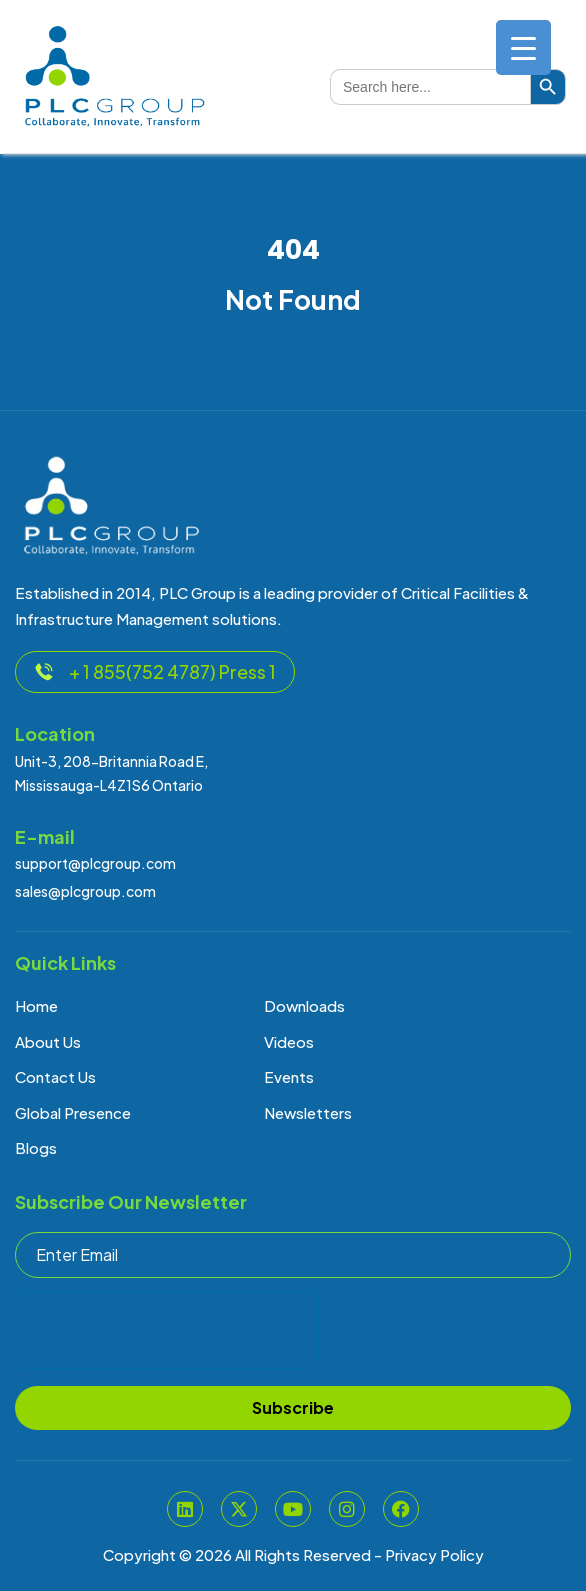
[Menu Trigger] (523, 47)
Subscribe (293, 1407)
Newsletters (308, 1112)
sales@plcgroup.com (85, 891)
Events (289, 1076)
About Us (48, 1041)
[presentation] (167, 1330)
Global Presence (73, 1112)
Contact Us (55, 1076)
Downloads (304, 1005)
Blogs (36, 1147)
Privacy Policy (434, 1554)
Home (36, 1005)
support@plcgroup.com (95, 863)
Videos (289, 1041)
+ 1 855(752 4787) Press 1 (155, 671)
